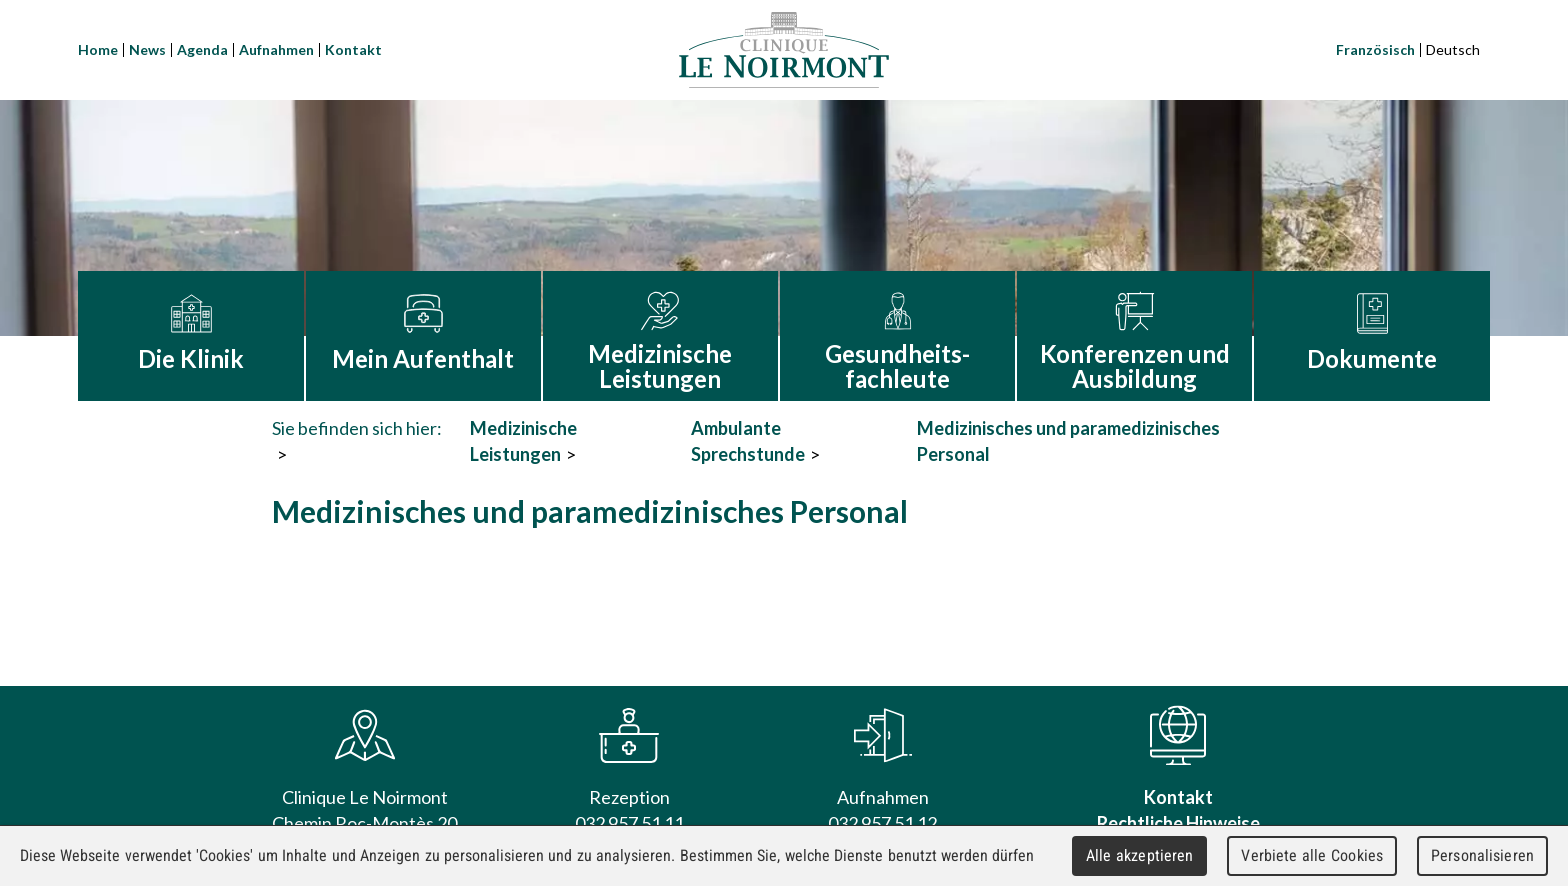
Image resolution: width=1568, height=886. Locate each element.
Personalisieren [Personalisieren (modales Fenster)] (1482, 855)
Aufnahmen (276, 49)
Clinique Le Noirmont (784, 50)
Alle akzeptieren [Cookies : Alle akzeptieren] (1140, 855)
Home (98, 49)
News (147, 49)
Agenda (202, 49)
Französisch (1375, 49)
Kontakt (353, 49)
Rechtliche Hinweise (1178, 823)
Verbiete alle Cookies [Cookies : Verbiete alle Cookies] (1312, 855)
